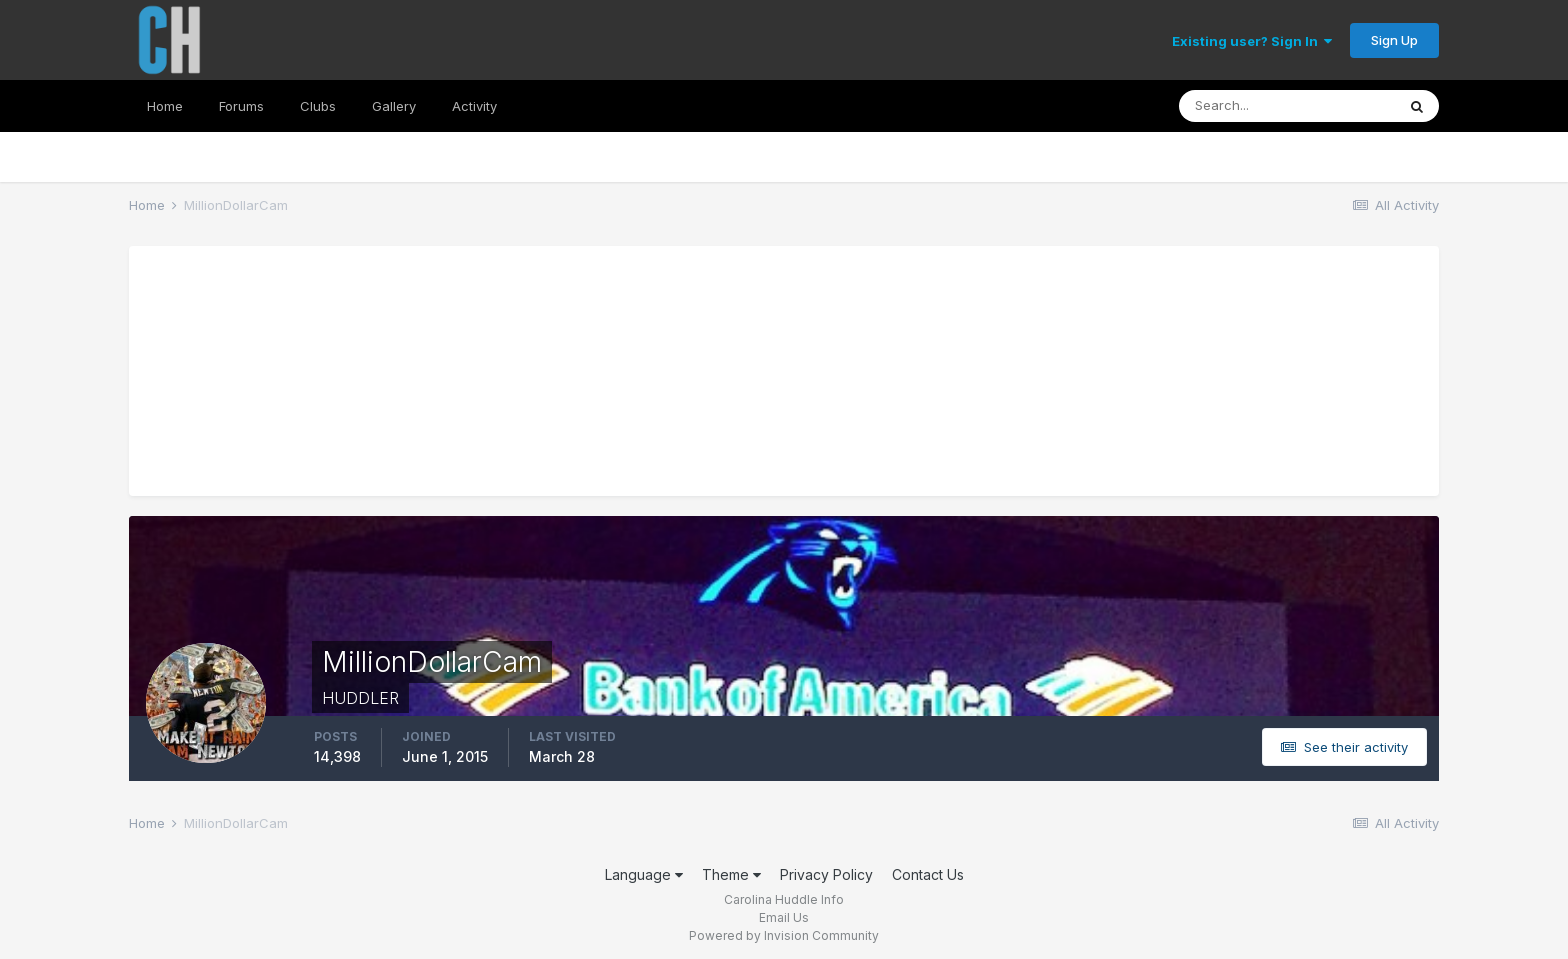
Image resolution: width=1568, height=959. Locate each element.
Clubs (318, 106)
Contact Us (928, 874)
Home (165, 106)
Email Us (784, 917)
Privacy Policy (826, 874)
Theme (731, 874)
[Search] (1287, 106)
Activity (474, 106)
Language (644, 874)
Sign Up (1394, 40)
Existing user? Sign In (1252, 41)
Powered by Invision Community (784, 935)
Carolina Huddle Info (784, 899)
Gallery (394, 106)
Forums (241, 106)
